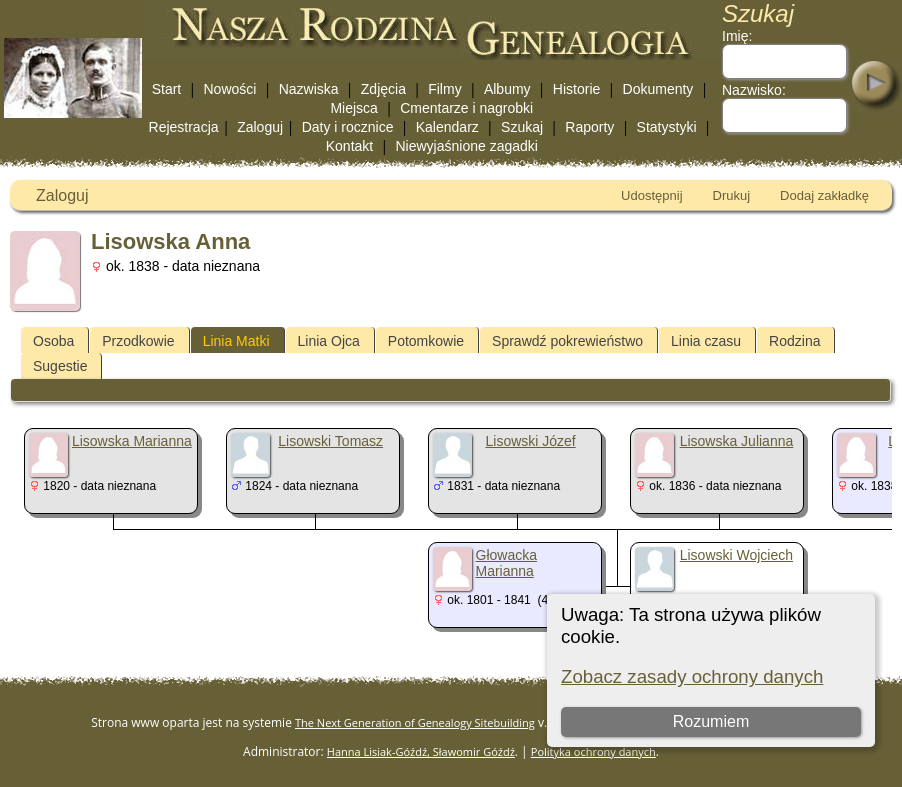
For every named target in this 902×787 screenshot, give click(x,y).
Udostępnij (651, 195)
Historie (576, 89)
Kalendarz (447, 127)
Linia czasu (706, 341)
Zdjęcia (383, 89)
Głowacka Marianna (506, 563)
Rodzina (794, 341)
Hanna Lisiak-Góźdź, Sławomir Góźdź (421, 751)
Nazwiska (309, 89)
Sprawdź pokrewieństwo (567, 341)
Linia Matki (236, 341)
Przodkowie (138, 341)
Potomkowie (426, 341)
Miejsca (353, 108)
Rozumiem (711, 721)
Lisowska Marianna (132, 441)
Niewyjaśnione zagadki (466, 146)
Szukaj (522, 127)
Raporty (589, 127)
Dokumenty (658, 89)
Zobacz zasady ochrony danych (692, 676)
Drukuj (732, 195)
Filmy (444, 89)
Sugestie (60, 366)
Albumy (507, 89)
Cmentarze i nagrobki (466, 108)
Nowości (230, 89)
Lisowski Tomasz (330, 441)
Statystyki (667, 127)
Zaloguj (260, 127)
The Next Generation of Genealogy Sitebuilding (415, 722)
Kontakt (349, 146)
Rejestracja (184, 127)
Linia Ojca (329, 341)
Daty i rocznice (348, 127)
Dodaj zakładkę (824, 195)
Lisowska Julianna (737, 441)
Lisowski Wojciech (736, 555)
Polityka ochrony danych (593, 751)
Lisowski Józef (530, 441)
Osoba (53, 341)
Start (167, 89)
